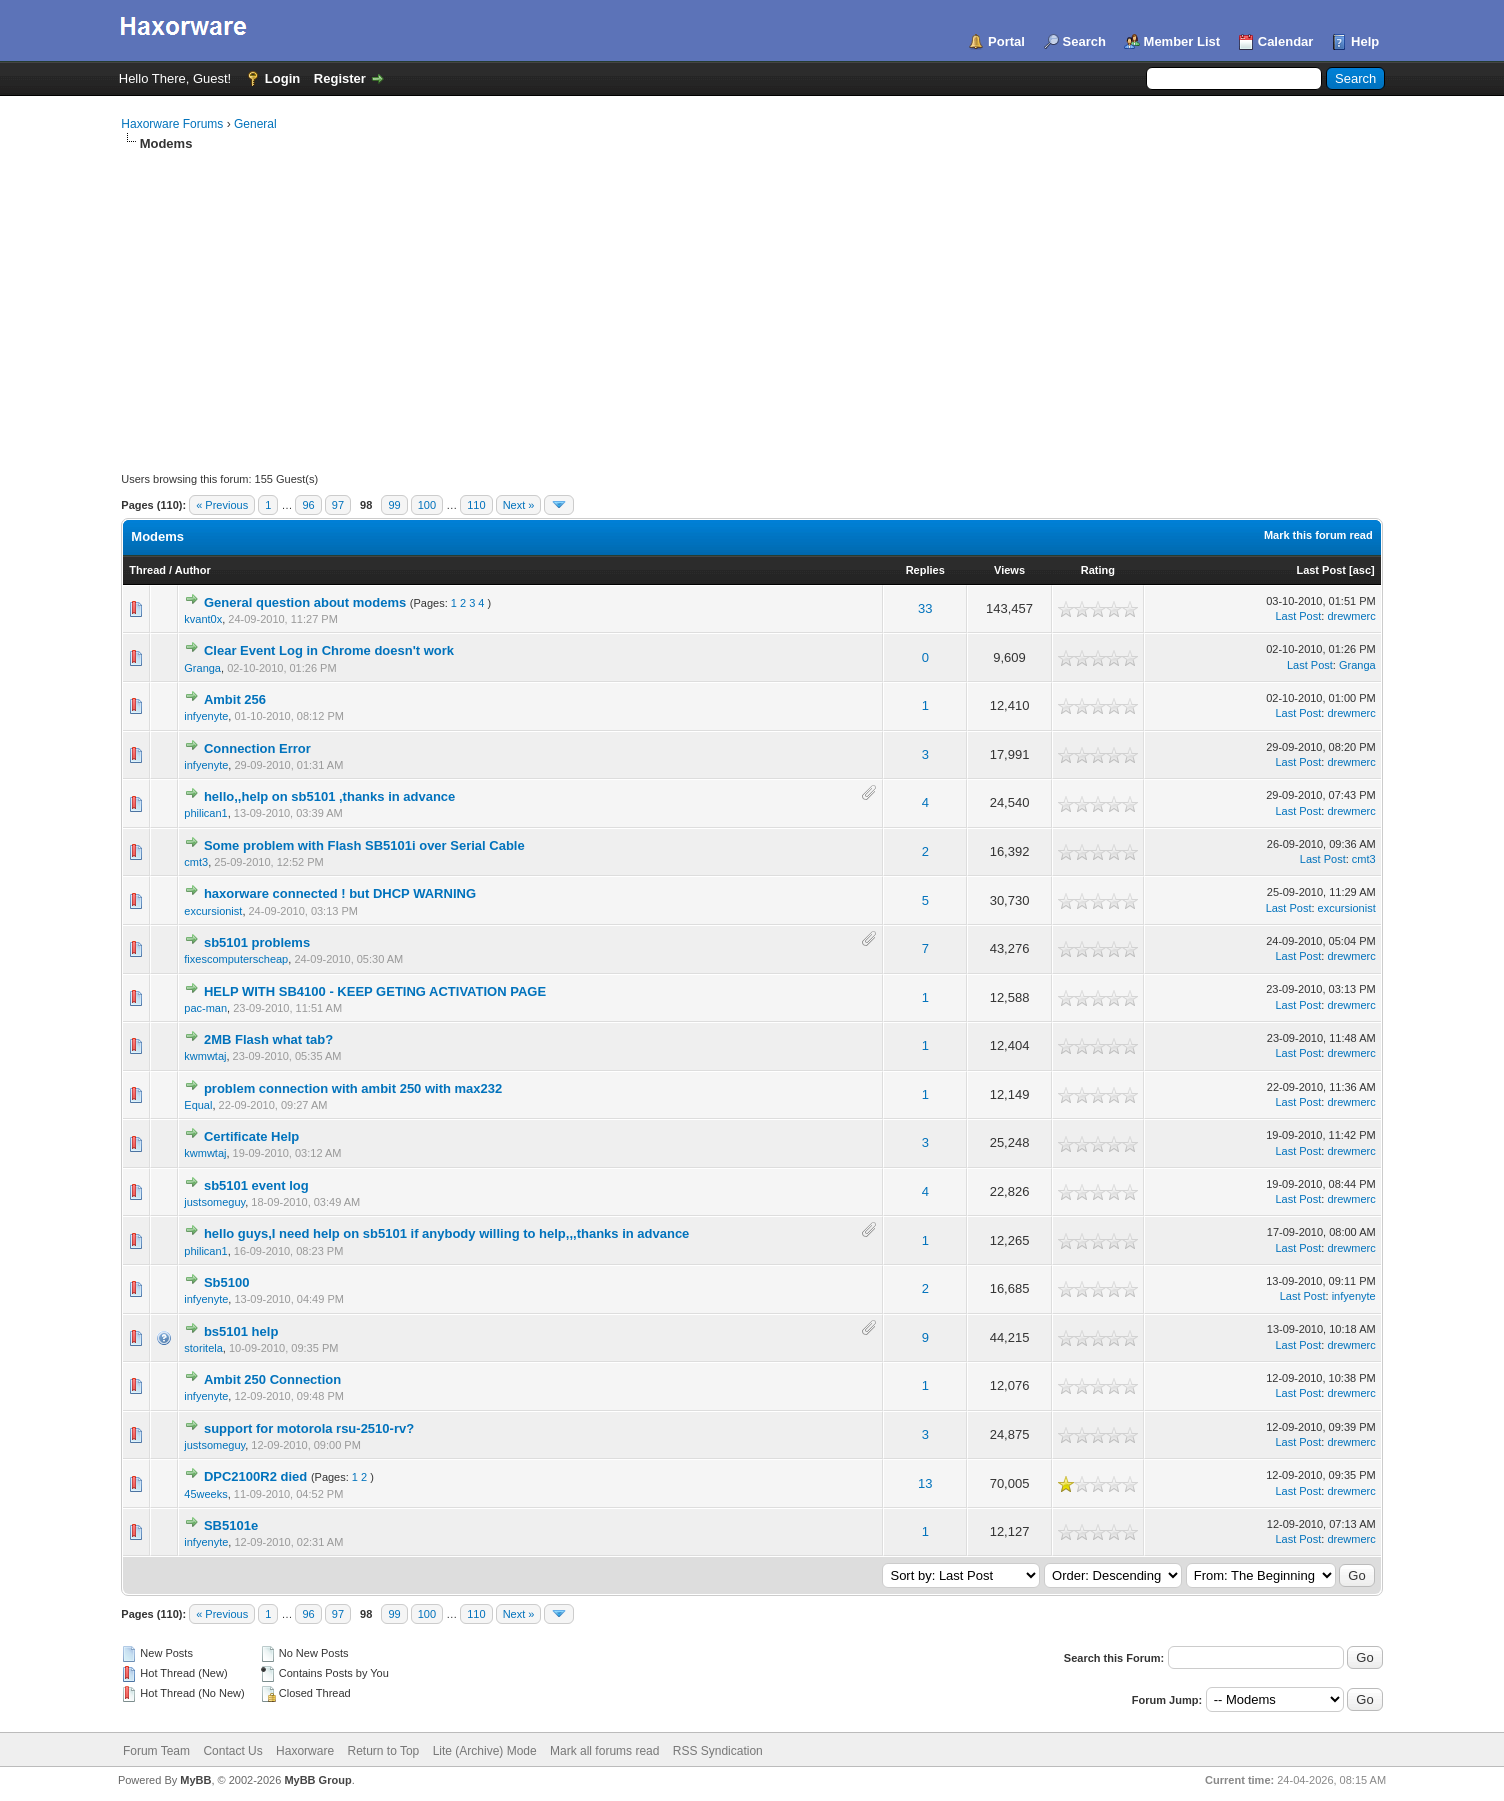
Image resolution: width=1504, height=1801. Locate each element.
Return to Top (383, 1751)
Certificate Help (251, 1136)
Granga (202, 668)
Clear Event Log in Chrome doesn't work (329, 650)
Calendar (1286, 41)
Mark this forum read (1318, 535)
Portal (1006, 41)
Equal (198, 1105)
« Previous (222, 505)
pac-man (205, 1008)
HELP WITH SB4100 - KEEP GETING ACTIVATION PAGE (375, 991)
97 (338, 505)
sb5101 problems (257, 942)
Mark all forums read (604, 1751)
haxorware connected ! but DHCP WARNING (340, 893)
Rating (1098, 570)
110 (476, 505)
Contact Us (232, 1751)
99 (394, 505)
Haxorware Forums (172, 124)
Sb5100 (227, 1282)
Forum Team (156, 1751)
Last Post (1321, 570)
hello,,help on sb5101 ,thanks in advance (329, 796)
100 (427, 505)
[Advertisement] (752, 303)
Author (193, 570)
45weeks (205, 1494)
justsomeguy (214, 1202)
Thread (147, 570)
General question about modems (305, 602)
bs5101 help (241, 1331)
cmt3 (196, 862)
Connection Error (257, 748)
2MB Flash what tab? (268, 1039)
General (255, 124)
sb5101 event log (256, 1185)
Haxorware (305, 1751)
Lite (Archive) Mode (485, 1751)
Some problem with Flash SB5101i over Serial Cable (364, 845)
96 (308, 505)
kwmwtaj (205, 1056)
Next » (519, 505)
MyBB (195, 1780)
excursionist (213, 911)
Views (1009, 570)
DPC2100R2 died (255, 1476)
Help (1365, 41)
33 (925, 608)
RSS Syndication (718, 1751)
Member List (1182, 41)
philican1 (205, 813)
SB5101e (231, 1525)
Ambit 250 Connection (272, 1379)
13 (925, 1483)
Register (340, 78)
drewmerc (1351, 616)
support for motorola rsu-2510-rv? (309, 1428)
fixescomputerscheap (236, 959)
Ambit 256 (235, 699)
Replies (925, 570)
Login (282, 78)
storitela (203, 1348)
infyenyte (206, 716)
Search (1084, 41)
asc (1362, 570)
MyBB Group (317, 1780)
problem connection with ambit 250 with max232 (353, 1088)
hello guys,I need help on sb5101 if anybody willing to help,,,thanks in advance (446, 1233)
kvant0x (203, 619)
